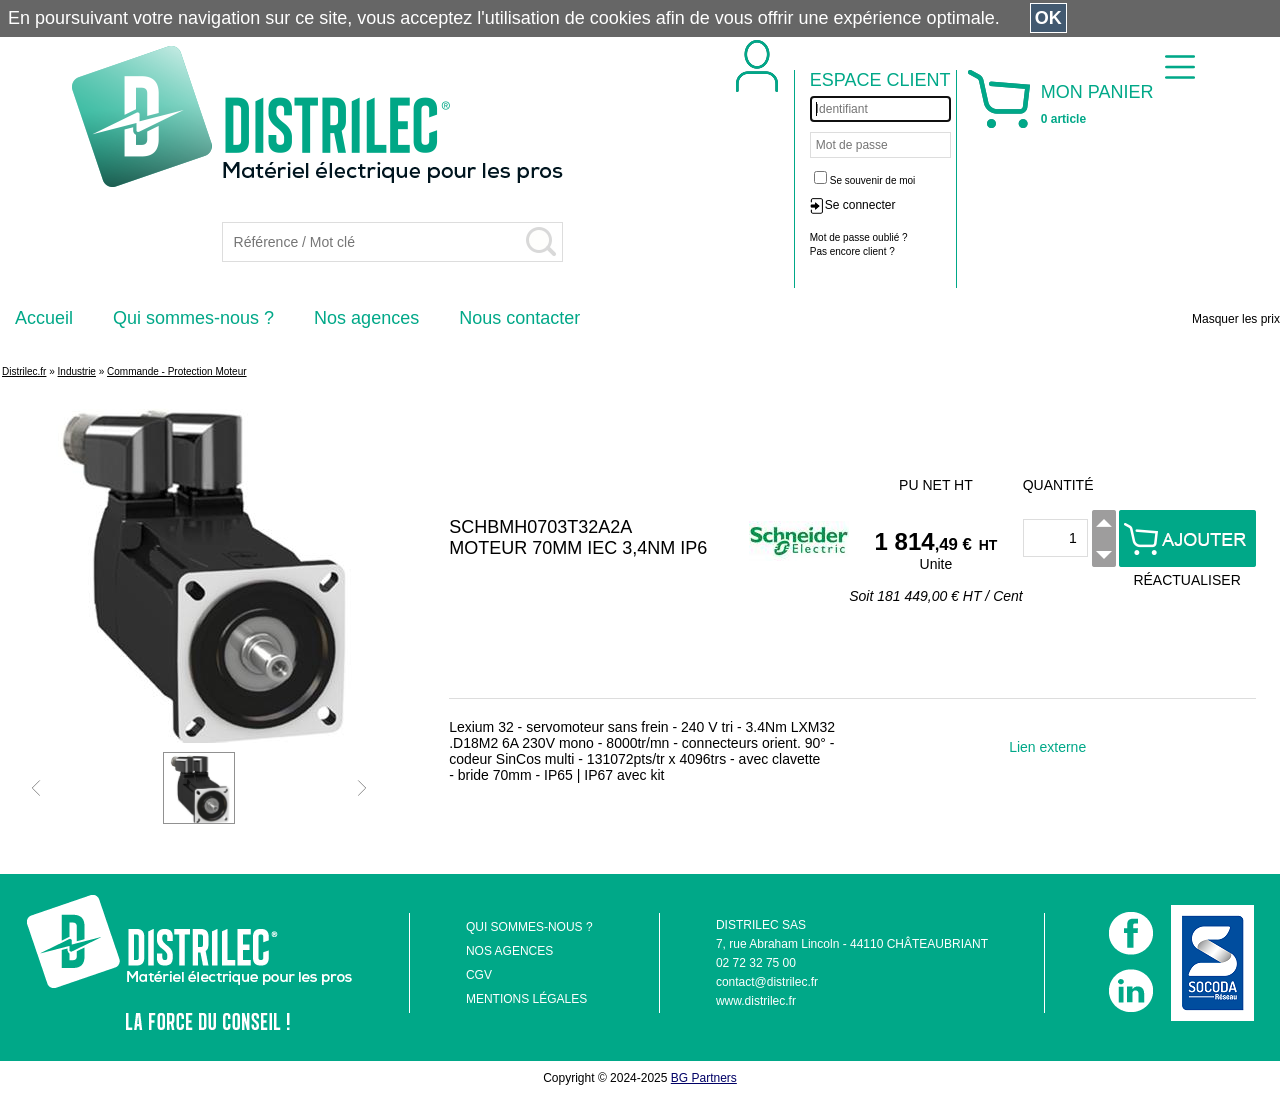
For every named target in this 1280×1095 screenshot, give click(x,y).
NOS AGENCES (509, 951)
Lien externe (1047, 747)
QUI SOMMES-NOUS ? (529, 927)
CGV (479, 975)
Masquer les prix (1236, 319)
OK (1048, 18)
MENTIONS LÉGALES (526, 999)
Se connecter (860, 205)
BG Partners (704, 1078)
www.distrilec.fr (756, 1001)
